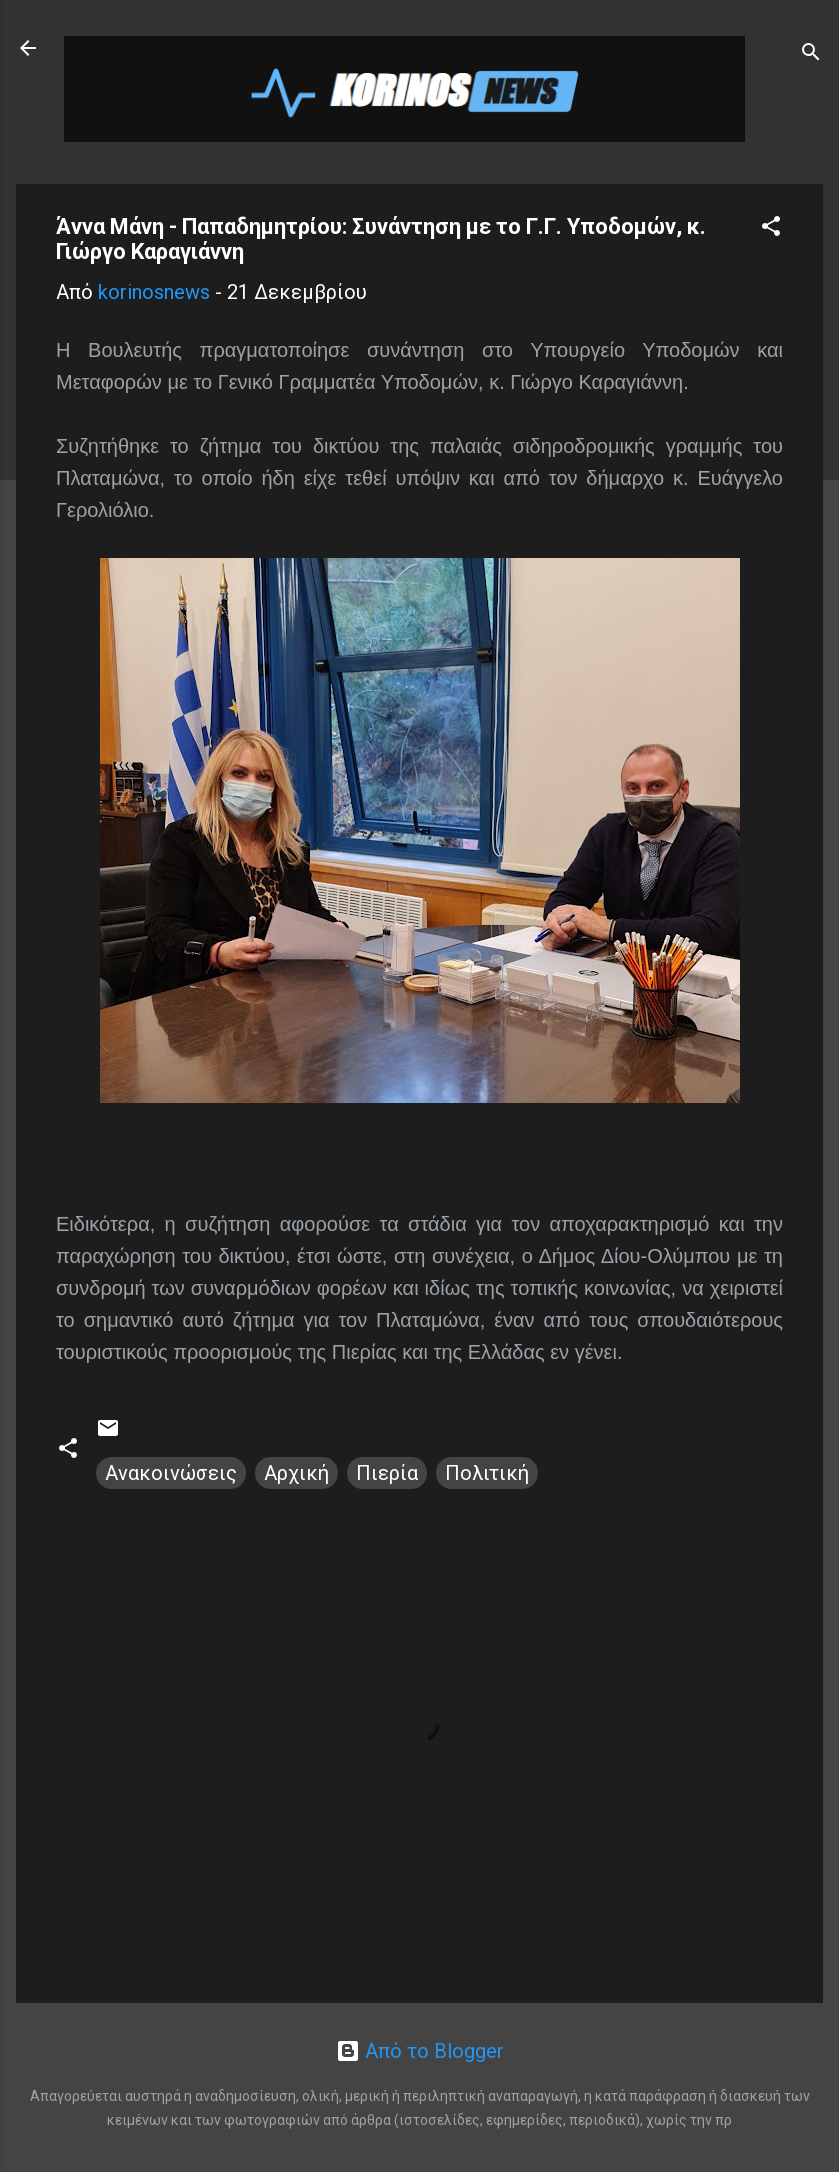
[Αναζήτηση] (811, 54)
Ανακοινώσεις (171, 1473)
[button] (771, 228)
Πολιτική (487, 1473)
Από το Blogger (420, 2051)
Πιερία (387, 1473)
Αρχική (296, 1473)
